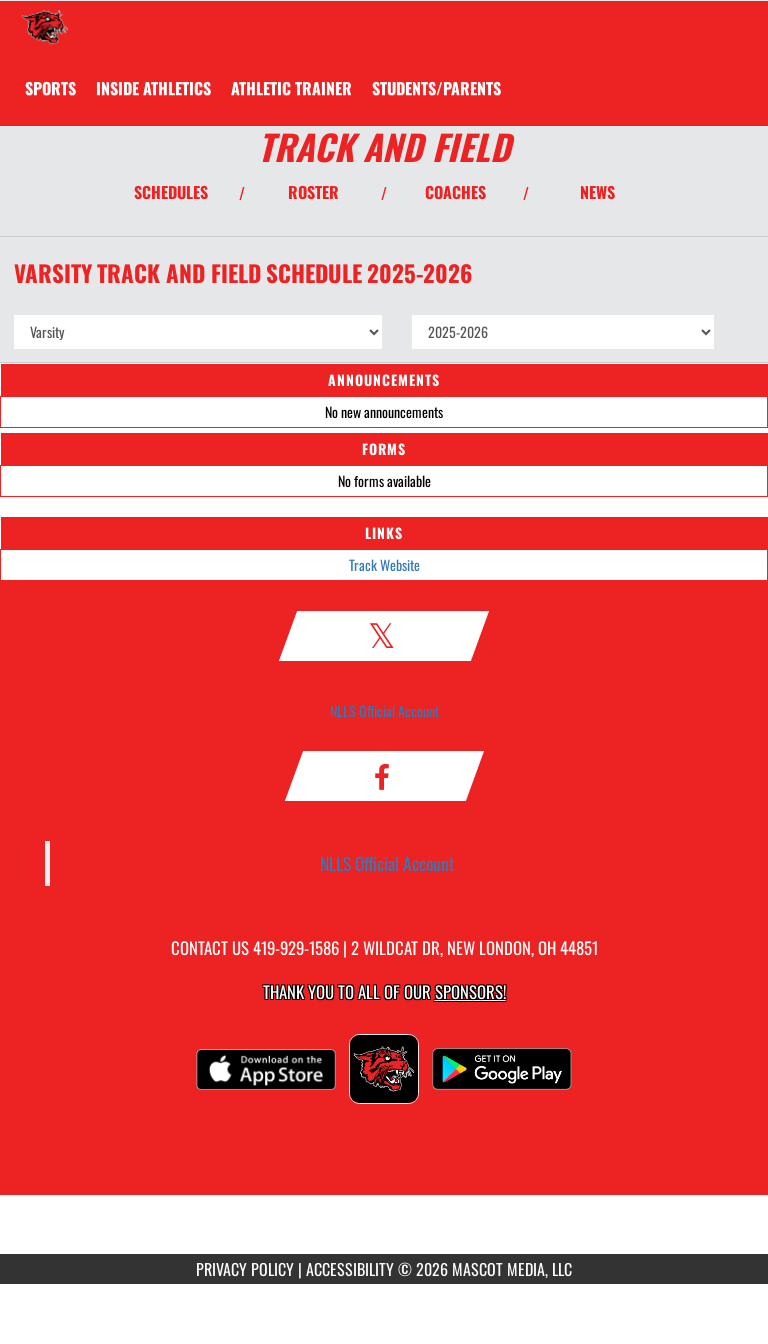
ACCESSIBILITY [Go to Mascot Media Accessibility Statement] (350, 1269)
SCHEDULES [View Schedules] (171, 192)
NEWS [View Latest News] (597, 192)
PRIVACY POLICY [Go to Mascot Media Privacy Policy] (245, 1269)
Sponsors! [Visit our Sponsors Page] (470, 991)
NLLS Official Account (384, 710)
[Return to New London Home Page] (45, 26)
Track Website (384, 564)
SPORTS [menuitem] (50, 88)
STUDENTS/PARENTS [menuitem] (436, 88)
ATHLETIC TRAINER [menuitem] (291, 88)
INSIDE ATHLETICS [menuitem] (153, 88)
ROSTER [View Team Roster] (313, 192)
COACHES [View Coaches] (455, 192)
